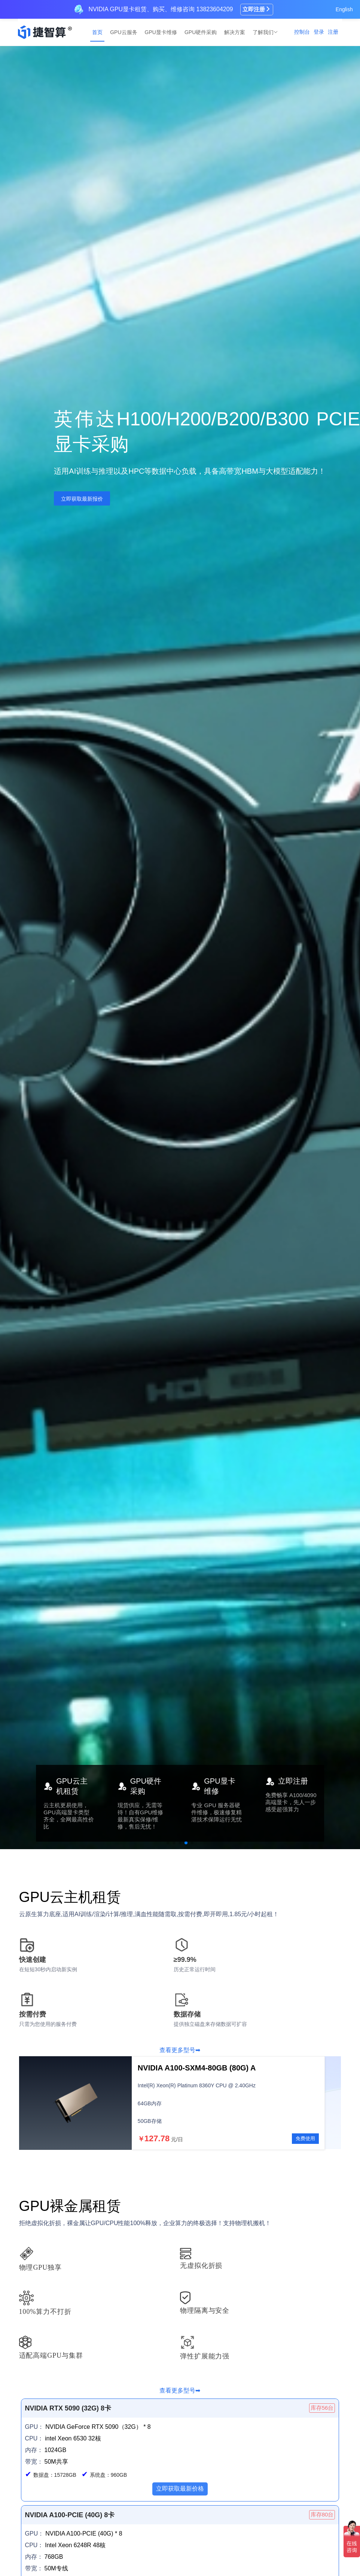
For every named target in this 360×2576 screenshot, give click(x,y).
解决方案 (234, 32)
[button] (168, 1842)
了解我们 (264, 32)
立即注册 (256, 9)
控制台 (302, 32)
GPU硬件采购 (200, 32)
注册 (333, 32)
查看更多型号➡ (179, 2050)
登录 (319, 32)
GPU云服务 (123, 32)
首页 (97, 32)
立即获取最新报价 (82, 499)
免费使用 (305, 2138)
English (344, 9)
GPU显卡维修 (161, 32)
